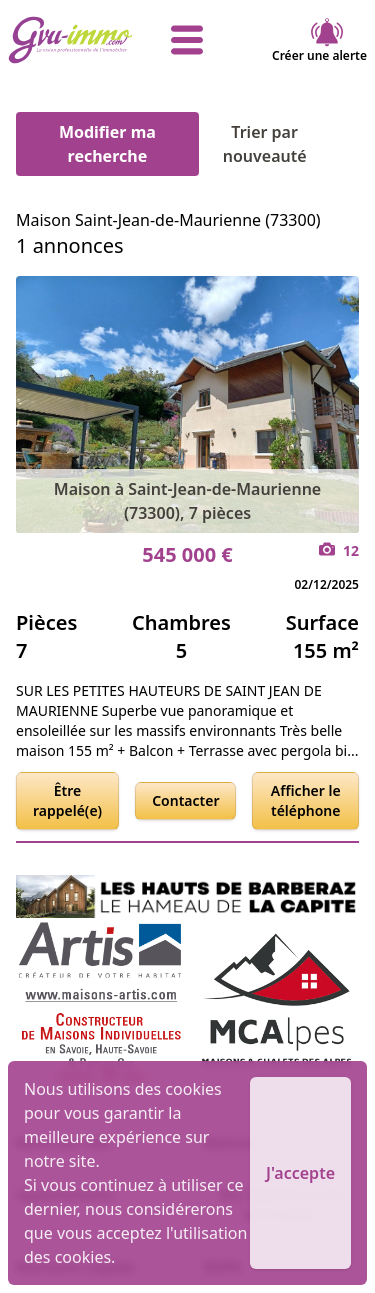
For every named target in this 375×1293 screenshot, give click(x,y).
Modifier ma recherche (107, 144)
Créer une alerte (319, 40)
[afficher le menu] (188, 40)
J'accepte (300, 1173)
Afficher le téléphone (306, 800)
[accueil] (68, 40)
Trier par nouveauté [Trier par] (291, 144)
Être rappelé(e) (67, 800)
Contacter (185, 800)
